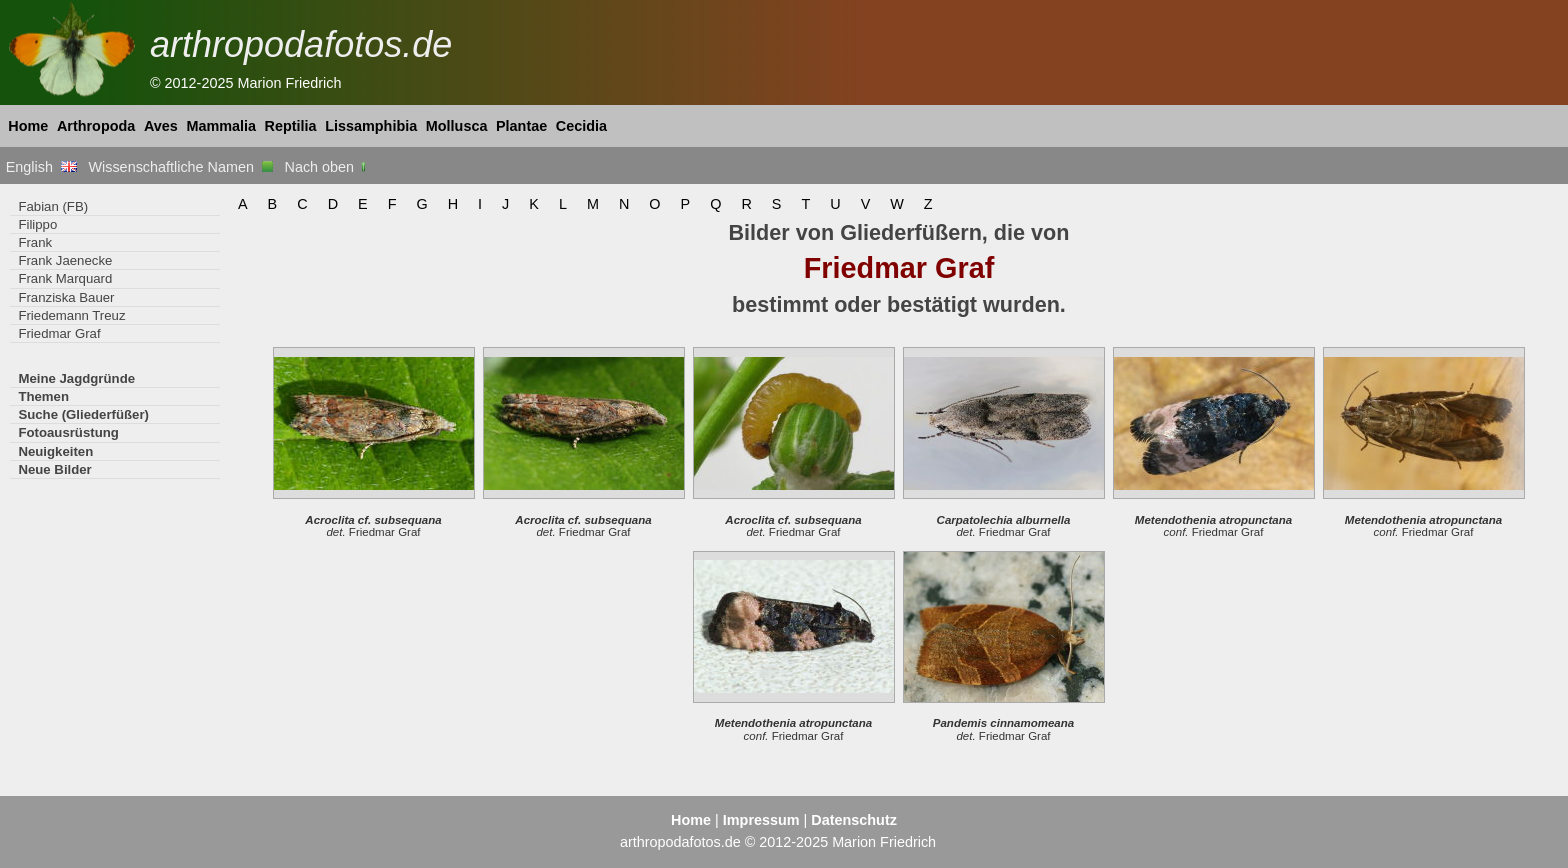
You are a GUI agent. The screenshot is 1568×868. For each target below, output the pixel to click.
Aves (161, 126)
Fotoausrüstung (68, 432)
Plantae (521, 126)
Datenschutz (854, 820)
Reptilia (291, 126)
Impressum (761, 820)
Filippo (37, 224)
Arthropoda (96, 126)
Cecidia (581, 126)
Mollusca (457, 126)
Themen (43, 396)
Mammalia (221, 126)
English (41, 167)
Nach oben (327, 167)
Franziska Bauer (66, 297)
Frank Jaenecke (65, 260)
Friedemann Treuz (71, 315)
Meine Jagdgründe (76, 378)
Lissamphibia (371, 126)
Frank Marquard (65, 278)
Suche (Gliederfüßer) (83, 414)
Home (28, 126)
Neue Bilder (54, 469)
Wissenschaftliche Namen (180, 167)
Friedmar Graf (59, 333)
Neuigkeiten (55, 451)
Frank (35, 242)
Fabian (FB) (53, 206)
